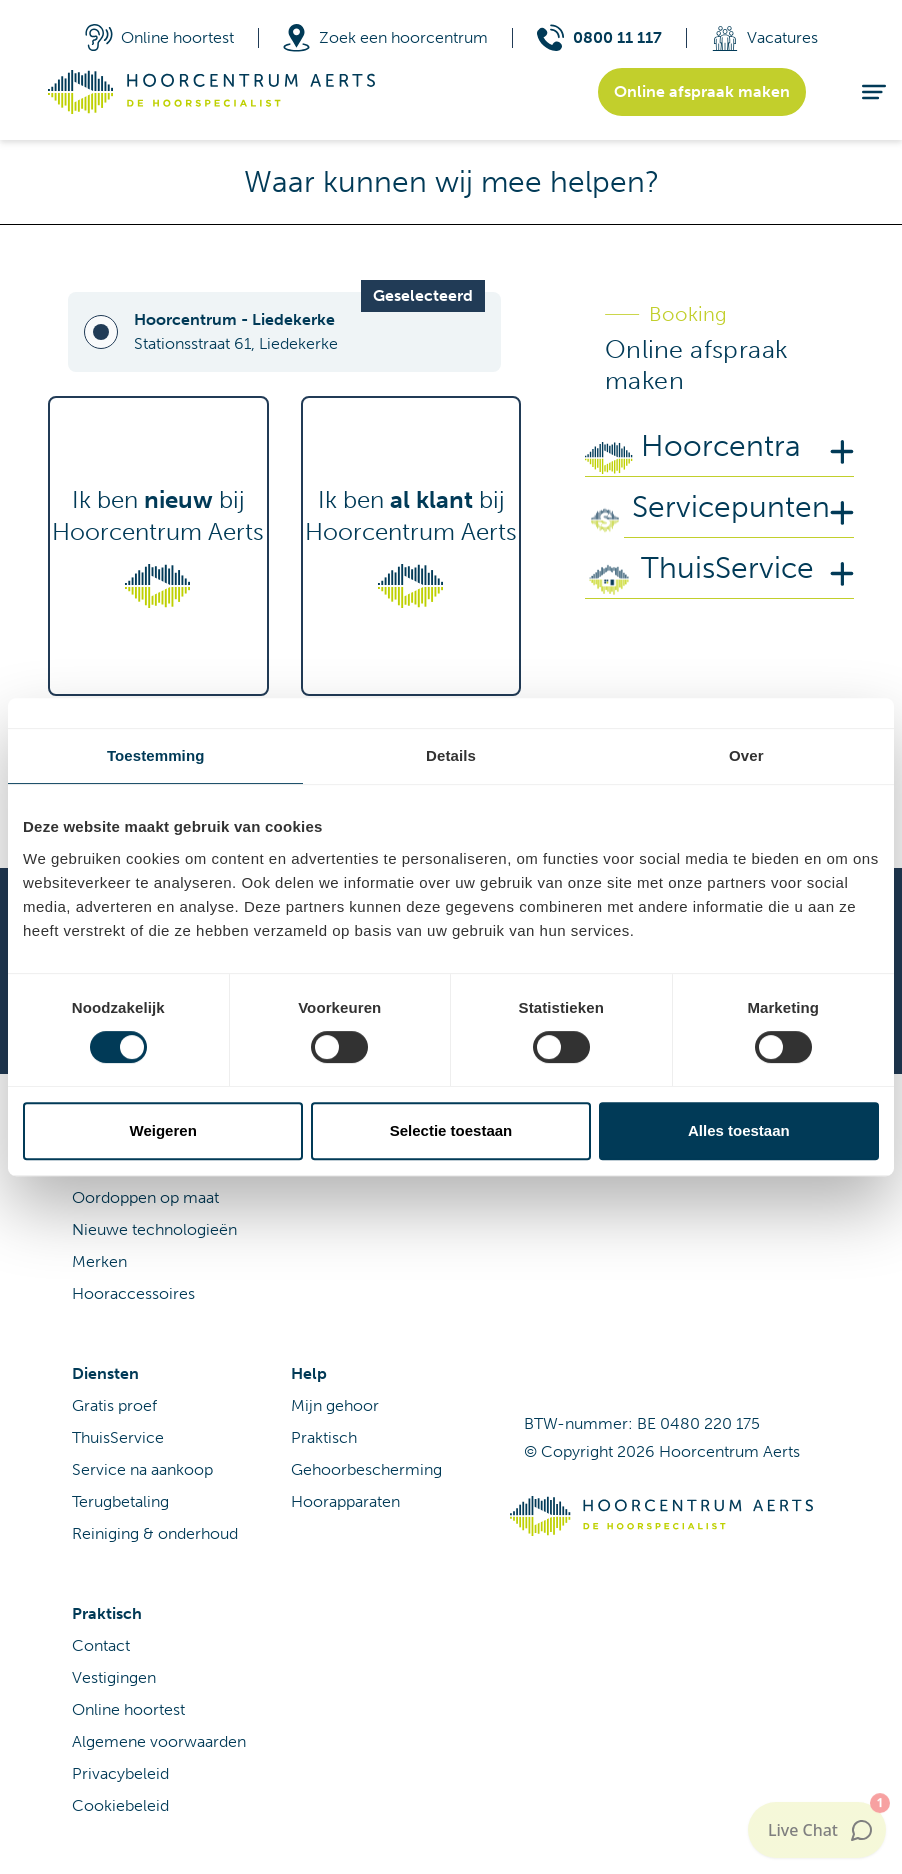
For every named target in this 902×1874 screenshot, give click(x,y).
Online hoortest (128, 1709)
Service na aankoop (142, 1469)
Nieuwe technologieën (154, 1229)
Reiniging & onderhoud (155, 1533)
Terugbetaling (120, 1501)
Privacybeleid (120, 1773)
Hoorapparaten (345, 1501)
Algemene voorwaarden (159, 1741)
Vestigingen (114, 1677)
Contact (101, 1645)
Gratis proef (114, 1405)
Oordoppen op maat (145, 1197)
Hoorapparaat (121, 1165)
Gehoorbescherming (366, 1469)
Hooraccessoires (133, 1293)
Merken (99, 1261)
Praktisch (324, 1437)
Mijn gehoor (335, 1405)
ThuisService (118, 1437)
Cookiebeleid (120, 1805)
